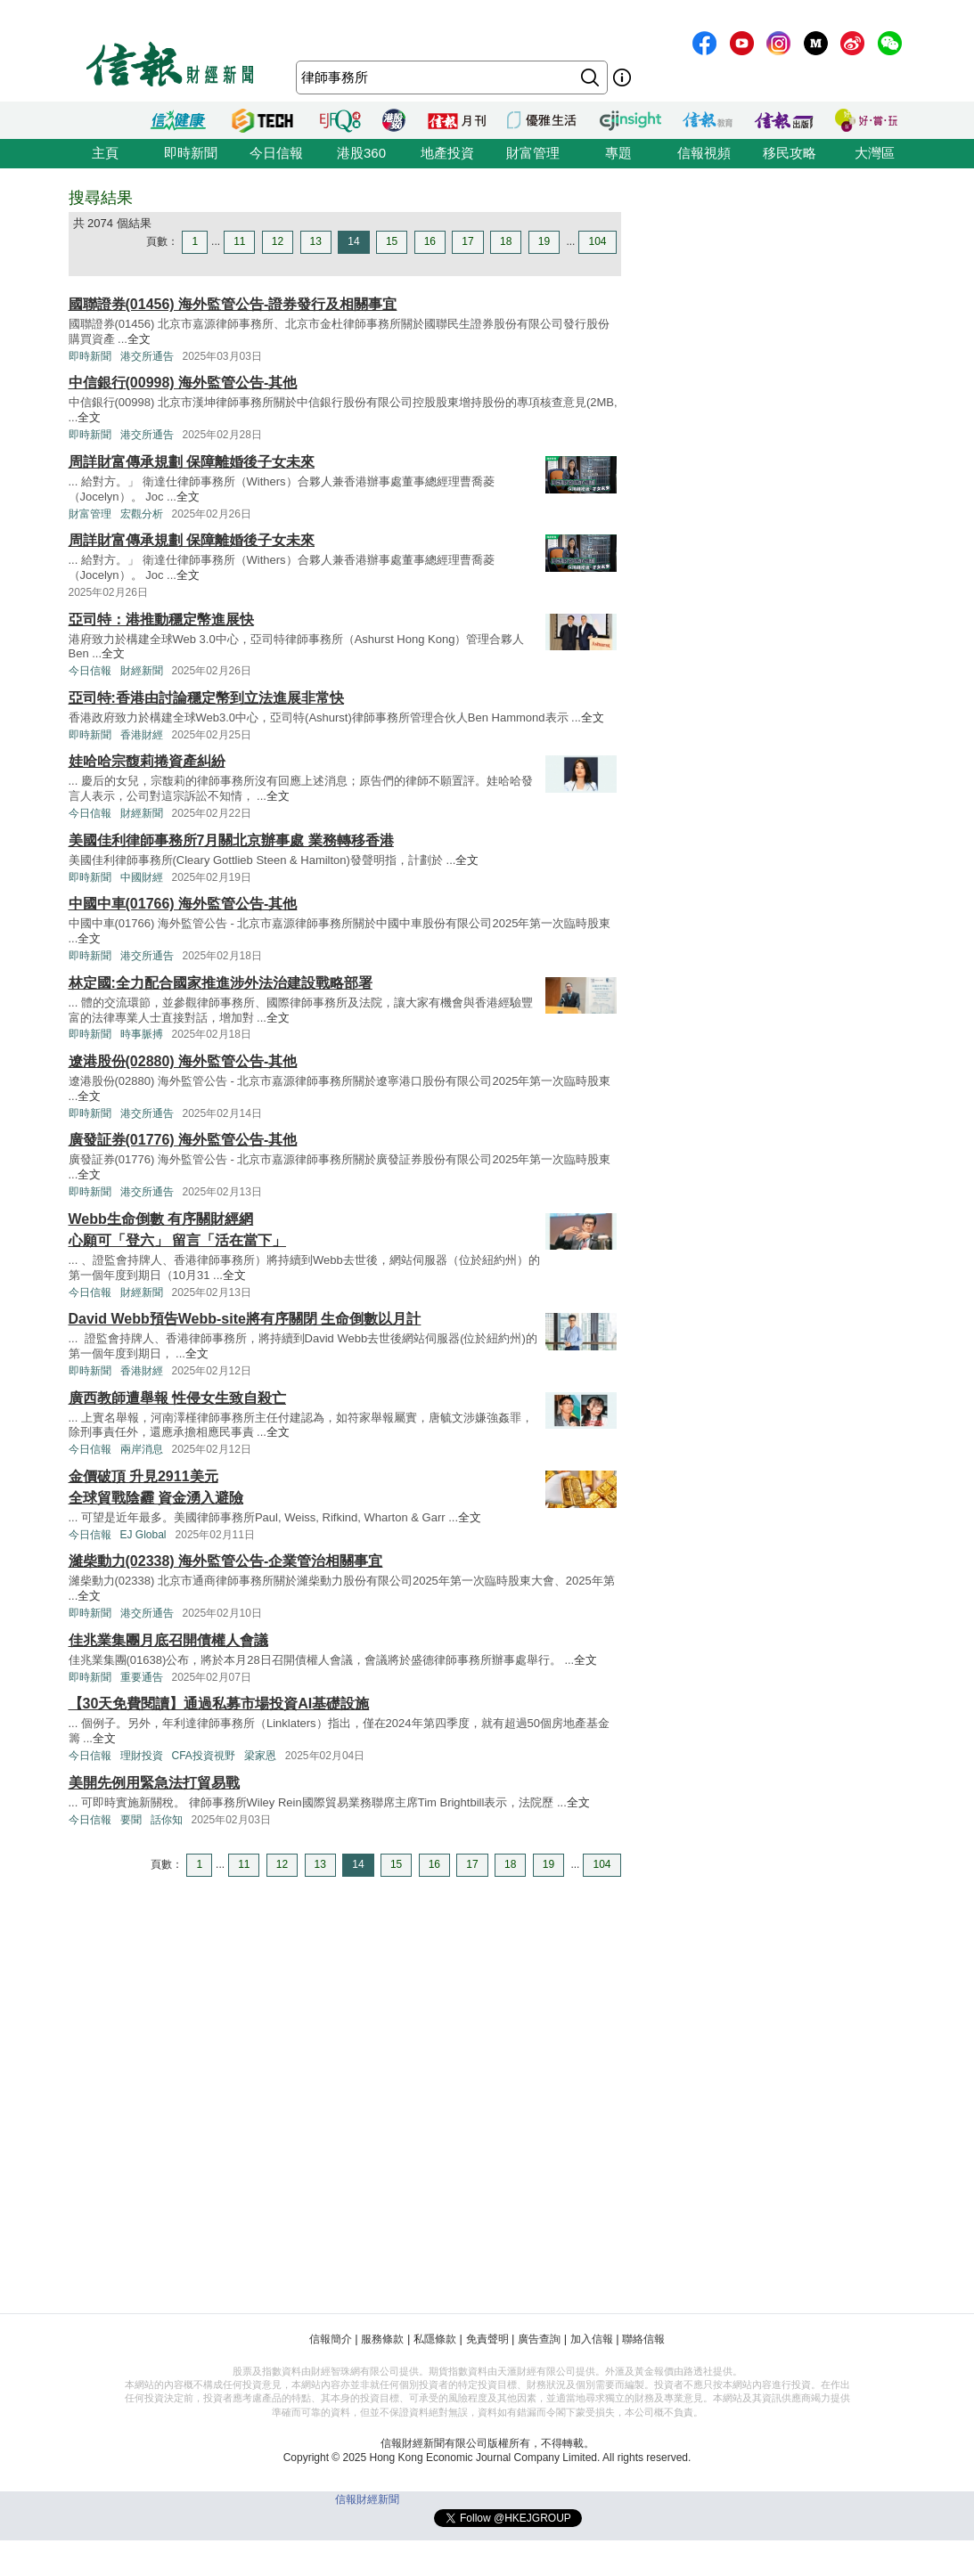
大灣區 (875, 152)
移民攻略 (789, 152)
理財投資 (141, 1755)
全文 (139, 339)
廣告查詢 (539, 2339)
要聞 (131, 1820)
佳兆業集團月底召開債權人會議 (168, 1640)
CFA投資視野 (203, 1755)
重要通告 (141, 1677)
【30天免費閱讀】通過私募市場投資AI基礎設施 (219, 1703)
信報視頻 (704, 152)
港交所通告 (147, 356)
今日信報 (276, 152)
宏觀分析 (141, 514)
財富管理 (533, 152)
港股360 (361, 152)
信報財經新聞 (367, 2499)
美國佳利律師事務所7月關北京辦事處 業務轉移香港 (231, 840)
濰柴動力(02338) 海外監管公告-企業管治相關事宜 (226, 1561)
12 (277, 241)
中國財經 (141, 877)
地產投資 (447, 152)
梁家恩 (260, 1755)
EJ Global (143, 1534)
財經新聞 (141, 670)
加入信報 (591, 2339)
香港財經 (141, 735)
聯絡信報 (643, 2339)
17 (467, 241)
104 (597, 241)
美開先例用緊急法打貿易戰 (154, 1782)
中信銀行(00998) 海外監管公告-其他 (183, 382)
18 (506, 241)
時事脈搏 (141, 1034)
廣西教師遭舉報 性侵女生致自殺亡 (177, 1398)
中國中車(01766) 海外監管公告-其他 (183, 903)
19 (544, 241)
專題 (618, 152)
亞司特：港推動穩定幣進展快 (161, 619)
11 (239, 241)
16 (430, 241)
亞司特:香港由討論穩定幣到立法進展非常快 (206, 697)
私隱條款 (434, 2339)
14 (353, 241)
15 (391, 241)
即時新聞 (190, 152)
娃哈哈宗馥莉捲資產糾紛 (147, 761)
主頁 (105, 152)
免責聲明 (487, 2339)
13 (316, 241)
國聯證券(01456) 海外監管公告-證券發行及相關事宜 (233, 304)
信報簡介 (330, 2339)
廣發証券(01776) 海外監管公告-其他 (183, 1139)
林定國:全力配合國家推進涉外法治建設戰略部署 (220, 982)
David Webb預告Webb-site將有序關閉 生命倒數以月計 (245, 1318)
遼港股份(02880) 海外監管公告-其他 (183, 1061)
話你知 (167, 1820)
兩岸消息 (141, 1449)
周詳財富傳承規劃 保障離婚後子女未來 (192, 461)
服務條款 (382, 2339)
